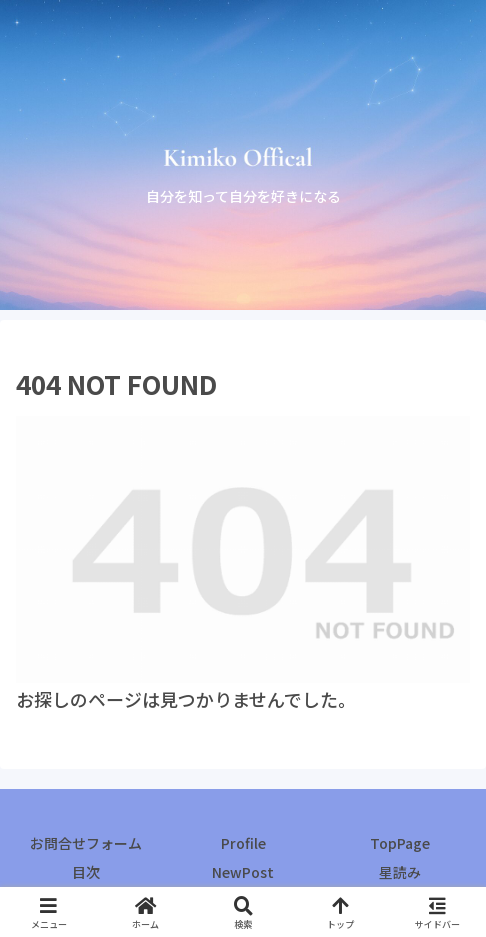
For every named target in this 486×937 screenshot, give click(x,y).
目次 (86, 872)
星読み (400, 872)
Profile (243, 843)
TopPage (400, 843)
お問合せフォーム (86, 843)
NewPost (243, 872)
